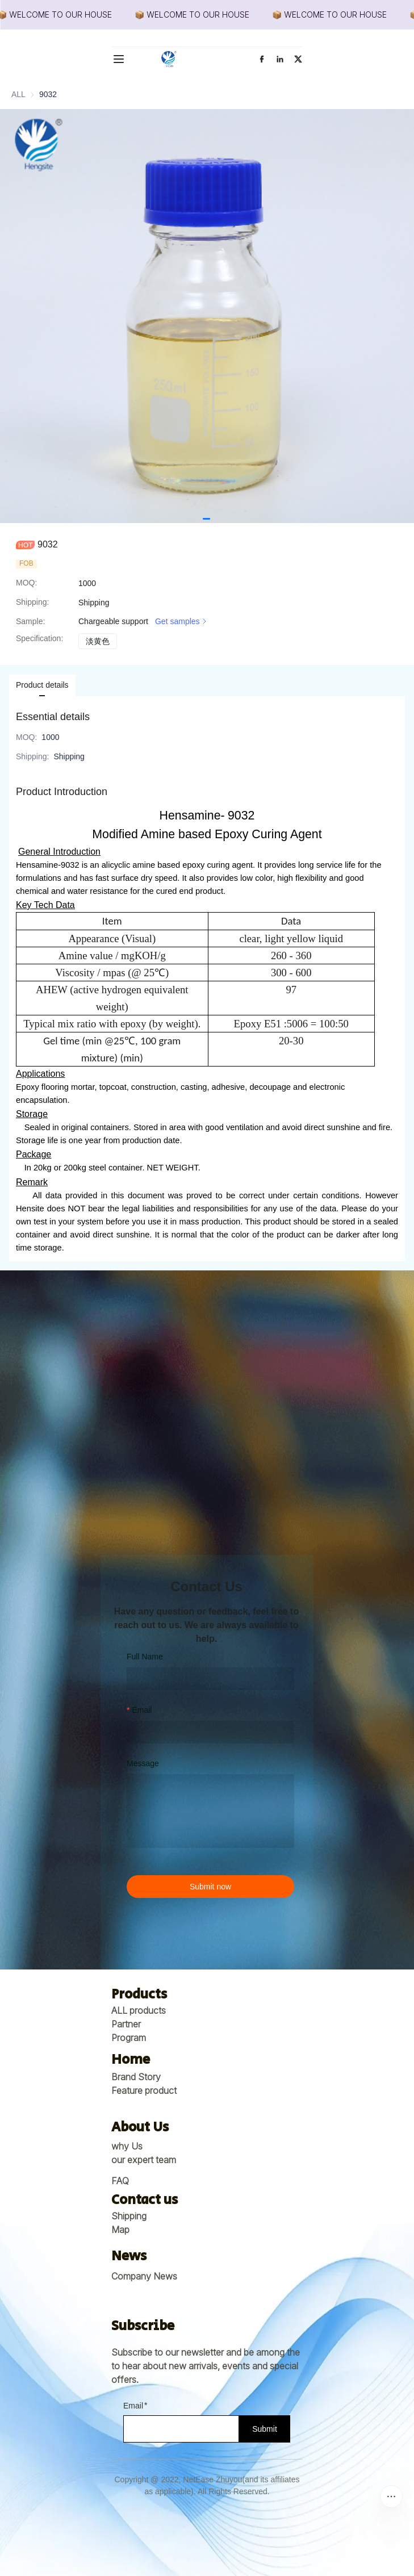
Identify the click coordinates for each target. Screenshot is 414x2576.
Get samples (182, 621)
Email (142, 1709)
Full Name (145, 1656)
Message (143, 1763)
